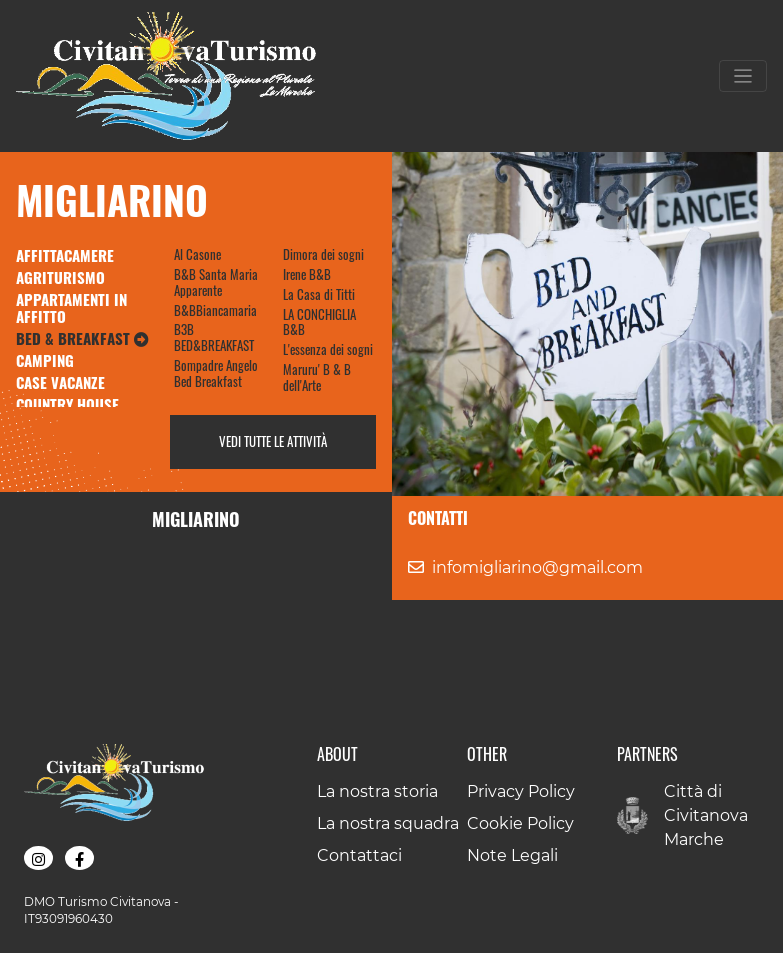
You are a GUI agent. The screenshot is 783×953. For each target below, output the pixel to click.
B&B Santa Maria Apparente (216, 282)
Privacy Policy (521, 791)
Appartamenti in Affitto (71, 308)
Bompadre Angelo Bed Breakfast (216, 373)
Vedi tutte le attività (273, 441)
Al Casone (197, 254)
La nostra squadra (388, 823)
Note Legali (512, 855)
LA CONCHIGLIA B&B (319, 322)
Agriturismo (60, 277)
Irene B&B (307, 274)
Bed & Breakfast (82, 338)
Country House (67, 404)
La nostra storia (377, 791)
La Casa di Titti (319, 294)
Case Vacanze (60, 382)
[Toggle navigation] (743, 76)
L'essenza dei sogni (328, 349)
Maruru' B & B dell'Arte (317, 377)
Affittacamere (65, 255)
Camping (45, 360)
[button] (38, 858)
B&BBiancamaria (215, 310)
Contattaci (359, 855)
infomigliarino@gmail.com (537, 567)
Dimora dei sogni (323, 254)
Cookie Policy (520, 823)
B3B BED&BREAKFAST (214, 337)
